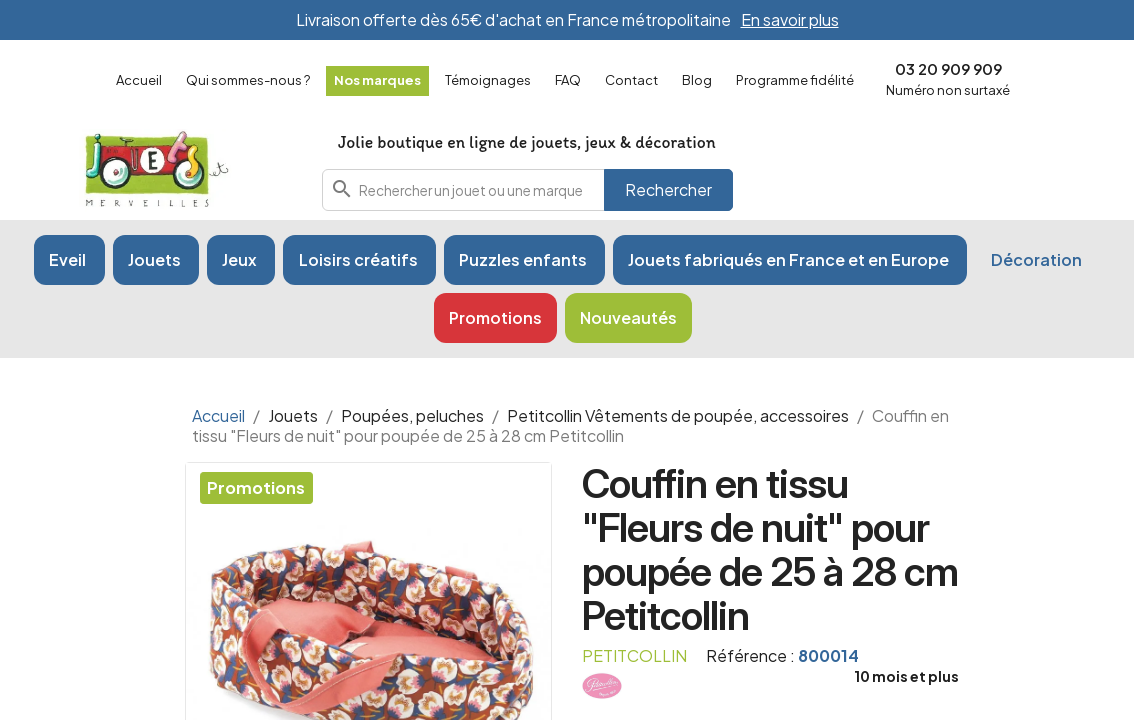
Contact (631, 80)
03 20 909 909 (948, 68)
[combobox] (528, 190)
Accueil (139, 80)
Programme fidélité (795, 80)
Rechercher (668, 189)
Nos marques (377, 80)
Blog (697, 80)
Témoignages (488, 80)
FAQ (568, 80)
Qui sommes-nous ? (248, 80)
